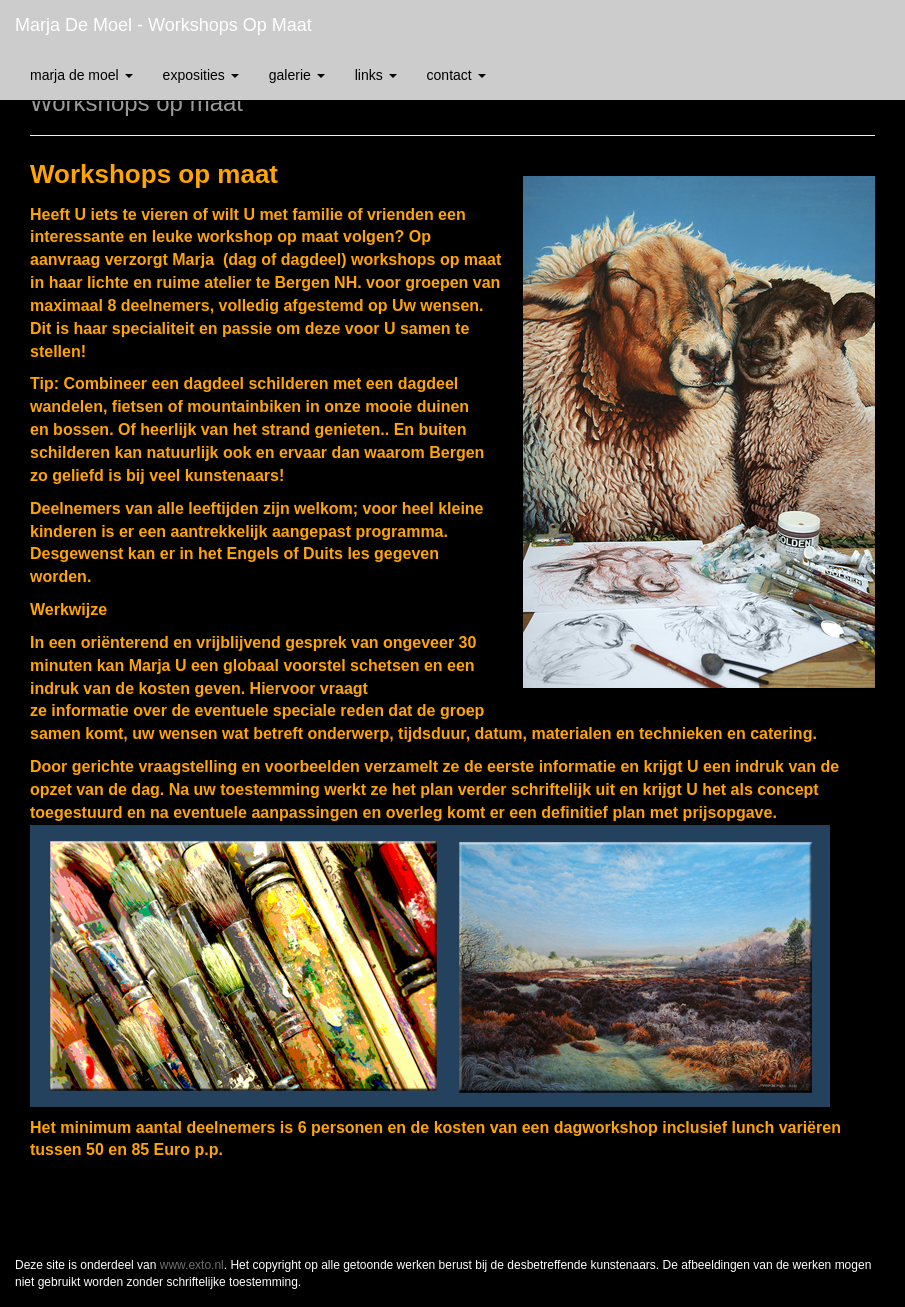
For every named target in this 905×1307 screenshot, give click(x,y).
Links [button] (376, 75)
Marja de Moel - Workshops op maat (163, 25)
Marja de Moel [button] (81, 75)
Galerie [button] (297, 75)
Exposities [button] (201, 75)
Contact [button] (456, 75)
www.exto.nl (192, 1265)
